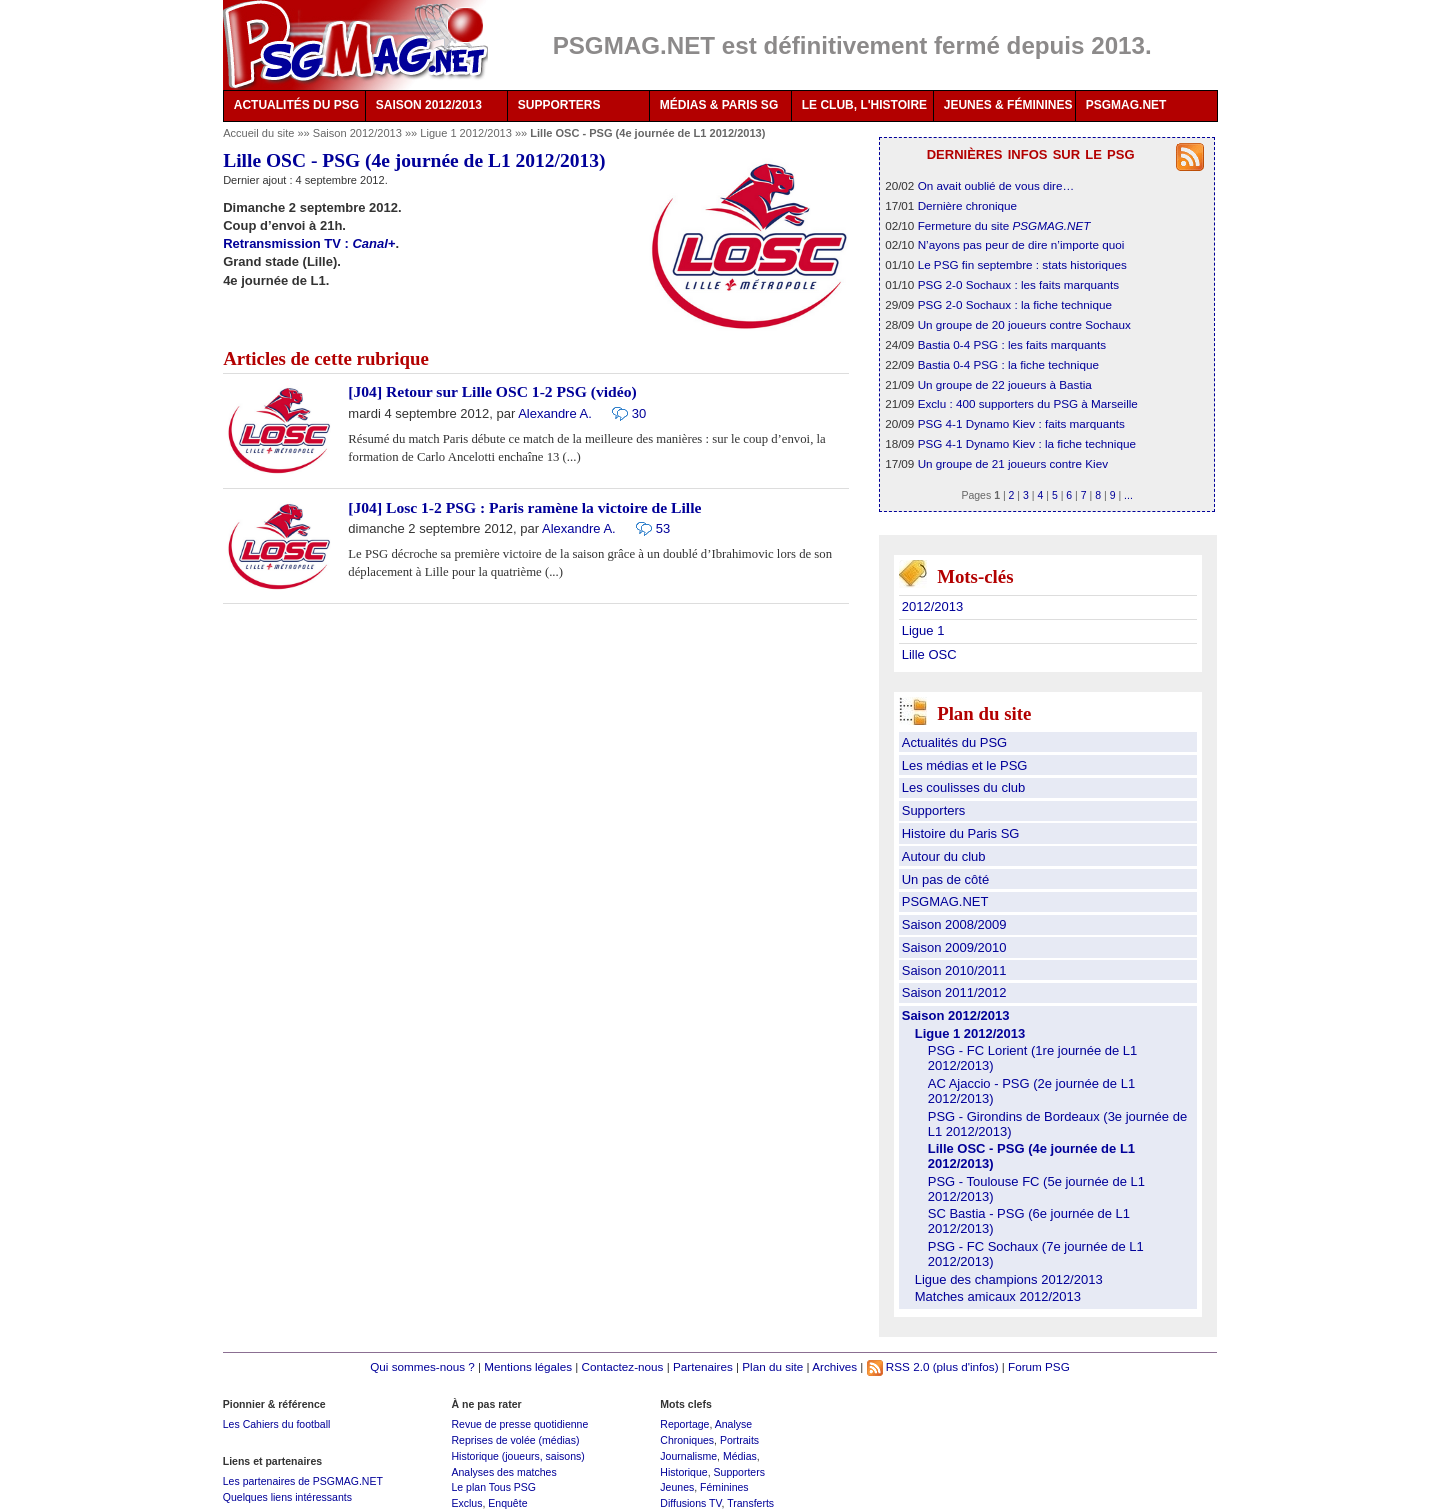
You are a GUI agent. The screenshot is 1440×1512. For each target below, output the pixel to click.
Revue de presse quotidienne (519, 1424)
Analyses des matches (503, 1472)
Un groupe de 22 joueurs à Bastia (1005, 384)
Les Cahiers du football (277, 1424)
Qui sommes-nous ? (422, 1366)
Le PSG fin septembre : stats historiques (1022, 264)
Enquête (507, 1503)
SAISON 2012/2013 (429, 105)
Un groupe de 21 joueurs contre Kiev (1013, 463)
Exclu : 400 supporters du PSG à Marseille (1028, 403)
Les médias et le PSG (965, 765)
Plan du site (772, 1366)
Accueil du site (258, 133)
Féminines (724, 1487)
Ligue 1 (923, 630)
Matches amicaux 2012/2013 (998, 1296)
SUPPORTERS (559, 105)
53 (663, 528)
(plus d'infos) (966, 1366)
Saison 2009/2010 (954, 947)
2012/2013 (932, 606)
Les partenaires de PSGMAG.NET (303, 1481)
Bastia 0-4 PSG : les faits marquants (1012, 344)
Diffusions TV (690, 1503)
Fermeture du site (1004, 225)
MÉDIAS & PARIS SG (719, 105)
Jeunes (677, 1487)
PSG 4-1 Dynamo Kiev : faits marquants (1021, 423)
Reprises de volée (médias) (515, 1440)
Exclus (466, 1503)
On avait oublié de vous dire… (996, 185)
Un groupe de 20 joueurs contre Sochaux (1024, 324)
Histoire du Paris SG (961, 833)
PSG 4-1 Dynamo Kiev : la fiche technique (1027, 443)
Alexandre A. (555, 413)
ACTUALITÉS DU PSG (296, 105)
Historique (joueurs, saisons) (517, 1456)
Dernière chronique (967, 205)
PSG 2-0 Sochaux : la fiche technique (1015, 304)
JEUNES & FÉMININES (1008, 105)
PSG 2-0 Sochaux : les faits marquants (1018, 284)
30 (639, 413)
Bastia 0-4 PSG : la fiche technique (1008, 364)
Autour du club (944, 856)
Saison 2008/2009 (954, 924)
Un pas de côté (945, 879)
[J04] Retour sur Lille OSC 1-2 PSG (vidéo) (492, 391)
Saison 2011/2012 (954, 992)
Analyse (733, 1424)
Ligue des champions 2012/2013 (1009, 1279)
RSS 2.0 (898, 1366)
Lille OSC (929, 654)
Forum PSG (1039, 1366)
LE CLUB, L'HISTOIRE (864, 105)
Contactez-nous (623, 1366)
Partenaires (703, 1366)
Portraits (739, 1440)
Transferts (750, 1503)
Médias (740, 1456)
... (1128, 495)
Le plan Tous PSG (493, 1487)
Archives (834, 1366)
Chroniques (687, 1440)
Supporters (934, 810)
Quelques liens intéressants (287, 1497)
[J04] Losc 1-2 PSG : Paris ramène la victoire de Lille (524, 507)
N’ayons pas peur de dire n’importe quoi (1021, 244)
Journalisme (688, 1456)
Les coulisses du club (964, 787)
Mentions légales (528, 1366)
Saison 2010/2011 (954, 970)
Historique (683, 1472)
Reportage (684, 1424)
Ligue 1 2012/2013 (467, 133)
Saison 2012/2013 (359, 133)
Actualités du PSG (955, 742)
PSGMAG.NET (1126, 105)
